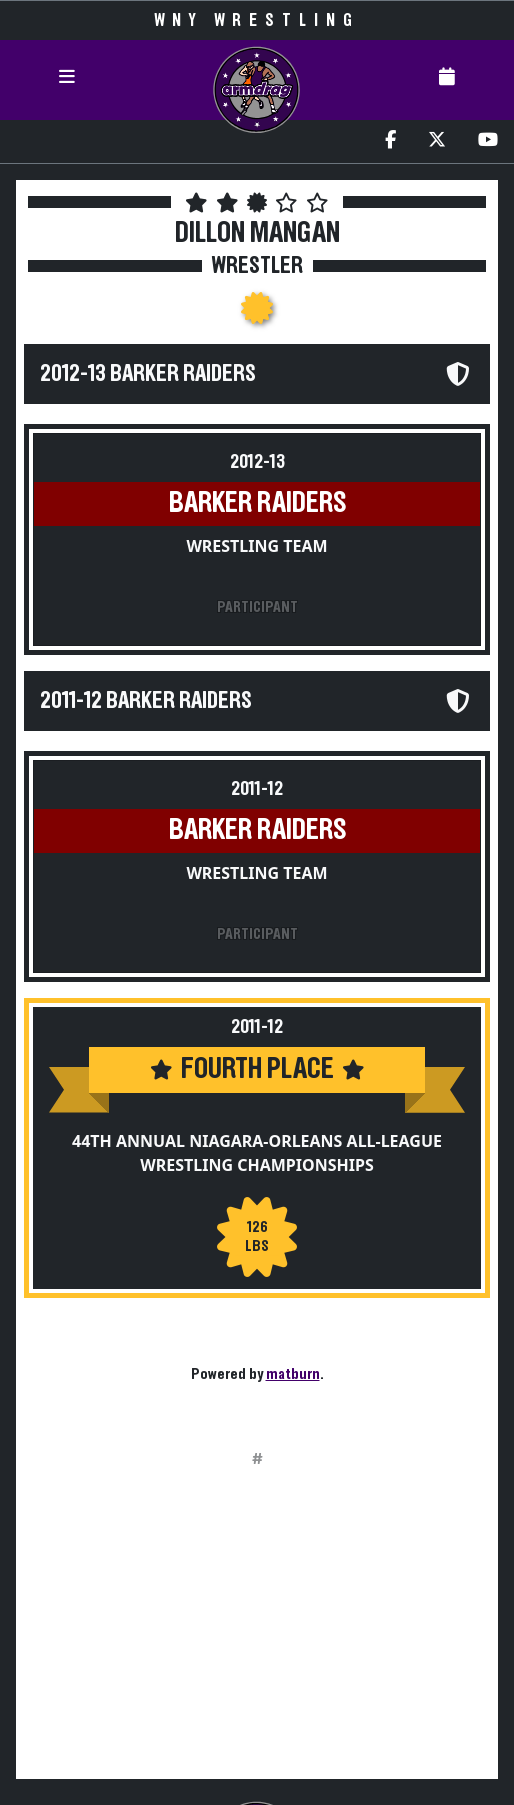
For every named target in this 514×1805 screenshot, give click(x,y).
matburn (293, 1374)
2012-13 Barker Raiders (148, 374)
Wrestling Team (256, 546)
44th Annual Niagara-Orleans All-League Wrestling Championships (257, 1153)
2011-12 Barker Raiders (146, 701)
